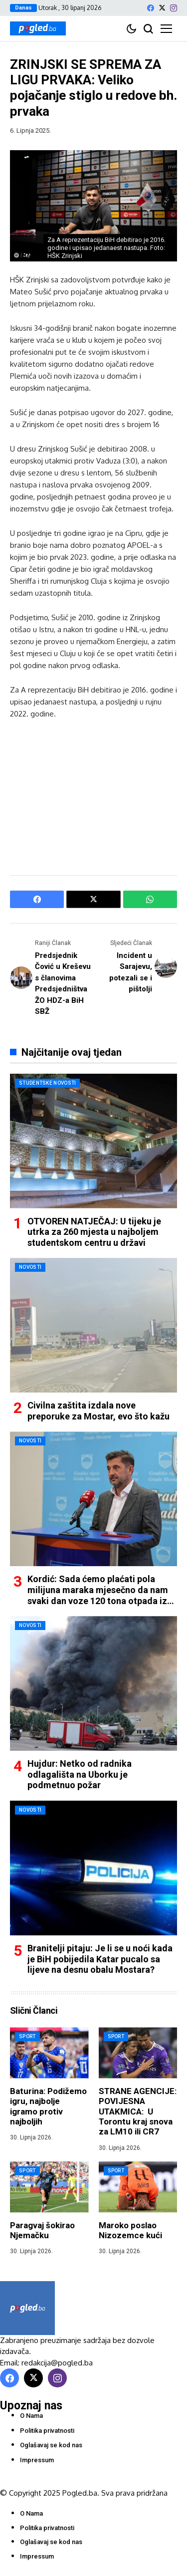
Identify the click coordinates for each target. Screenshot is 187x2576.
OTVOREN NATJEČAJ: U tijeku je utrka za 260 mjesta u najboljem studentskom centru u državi (94, 1232)
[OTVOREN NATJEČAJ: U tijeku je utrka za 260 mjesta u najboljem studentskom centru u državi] (93, 1141)
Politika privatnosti (47, 2430)
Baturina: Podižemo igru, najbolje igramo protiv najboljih (48, 2106)
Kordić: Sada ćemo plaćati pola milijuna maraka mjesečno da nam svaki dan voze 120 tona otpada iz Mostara (97, 1595)
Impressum (37, 2460)
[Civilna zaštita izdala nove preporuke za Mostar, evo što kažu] (93, 1325)
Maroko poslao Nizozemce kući (130, 2230)
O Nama (31, 2415)
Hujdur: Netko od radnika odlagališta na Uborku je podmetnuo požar (79, 1774)
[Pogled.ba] (38, 28)
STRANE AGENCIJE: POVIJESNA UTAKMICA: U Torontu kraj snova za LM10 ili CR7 (138, 2111)
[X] (162, 7)
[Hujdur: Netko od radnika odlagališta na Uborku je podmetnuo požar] (93, 1683)
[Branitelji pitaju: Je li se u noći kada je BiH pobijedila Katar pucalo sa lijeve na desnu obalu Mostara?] (93, 1868)
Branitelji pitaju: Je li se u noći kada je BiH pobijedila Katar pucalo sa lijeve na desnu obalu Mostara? (100, 1959)
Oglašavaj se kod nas (51, 2445)
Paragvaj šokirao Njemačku (42, 2230)
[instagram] (173, 7)
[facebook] (150, 7)
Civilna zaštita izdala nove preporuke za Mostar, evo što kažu (98, 1410)
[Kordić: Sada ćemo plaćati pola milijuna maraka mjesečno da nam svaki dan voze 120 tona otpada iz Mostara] (93, 1498)
